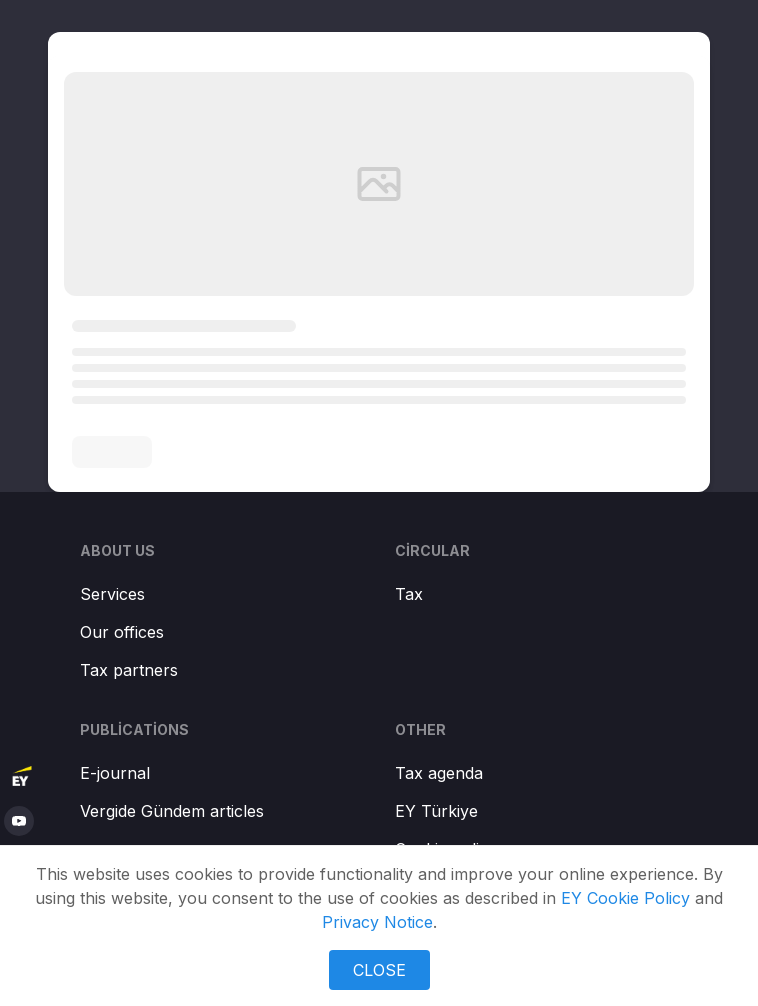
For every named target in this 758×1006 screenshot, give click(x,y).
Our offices (122, 632)
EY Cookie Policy (625, 898)
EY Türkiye (436, 811)
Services (112, 594)
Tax (409, 594)
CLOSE (379, 970)
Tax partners (129, 670)
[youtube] (19, 821)
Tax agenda (439, 773)
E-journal (115, 773)
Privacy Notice (377, 922)
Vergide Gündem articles (172, 811)
